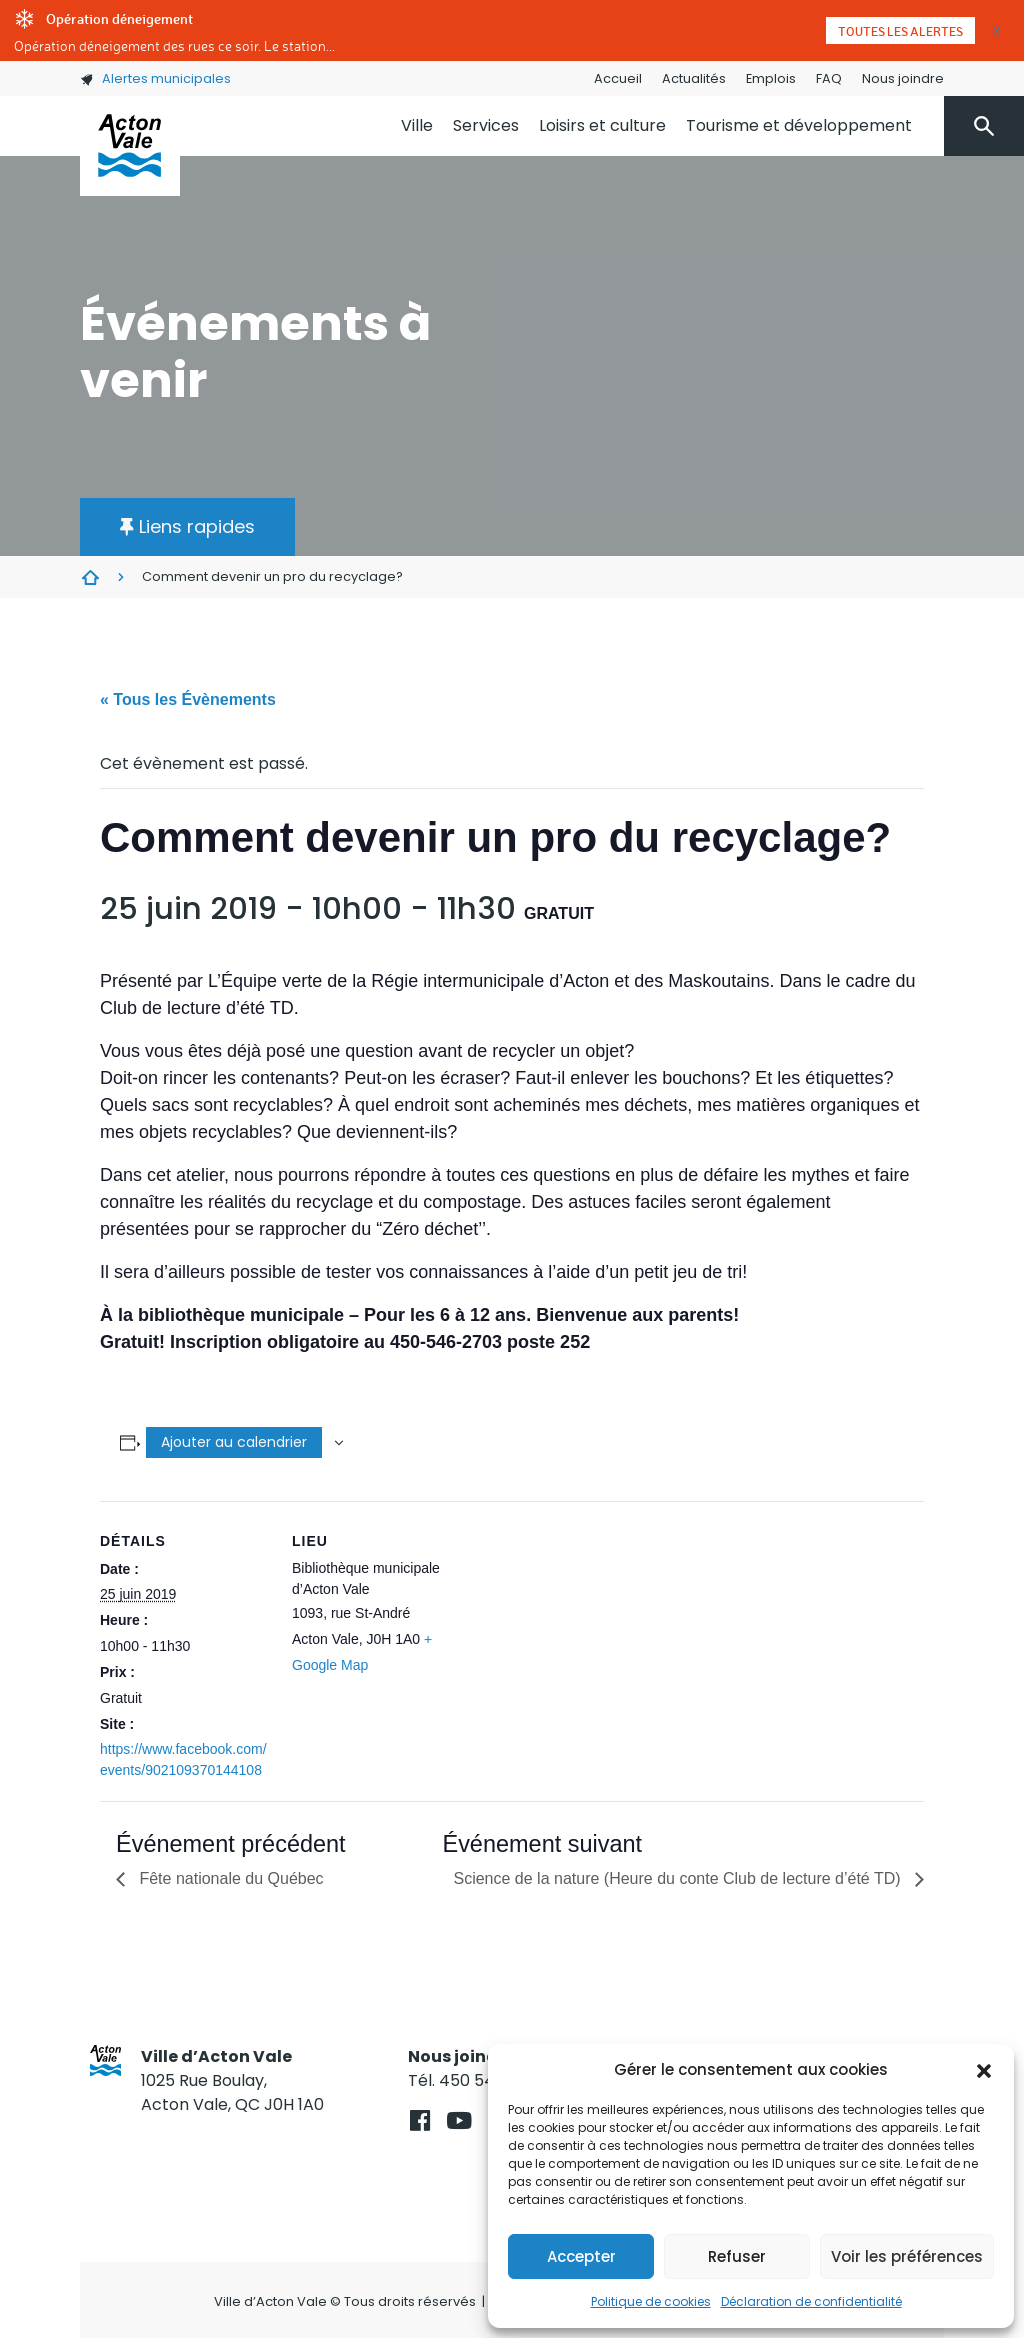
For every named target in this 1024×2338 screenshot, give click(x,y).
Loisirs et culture (602, 125)
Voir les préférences (907, 2256)
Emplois (771, 78)
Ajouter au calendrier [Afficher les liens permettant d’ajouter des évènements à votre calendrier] (234, 1442)
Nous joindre (903, 78)
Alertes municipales (155, 78)
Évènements (90, 577)
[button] (984, 2070)
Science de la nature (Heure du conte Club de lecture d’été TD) (679, 1878)
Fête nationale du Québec (229, 1878)
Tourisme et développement (799, 125)
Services (486, 125)
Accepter (581, 2256)
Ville (417, 125)
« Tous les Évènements (188, 699)
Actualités (694, 78)
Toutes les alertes (900, 31)
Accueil (618, 78)
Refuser (737, 2256)
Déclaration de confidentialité (811, 2301)
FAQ (829, 78)
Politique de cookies (651, 2301)
